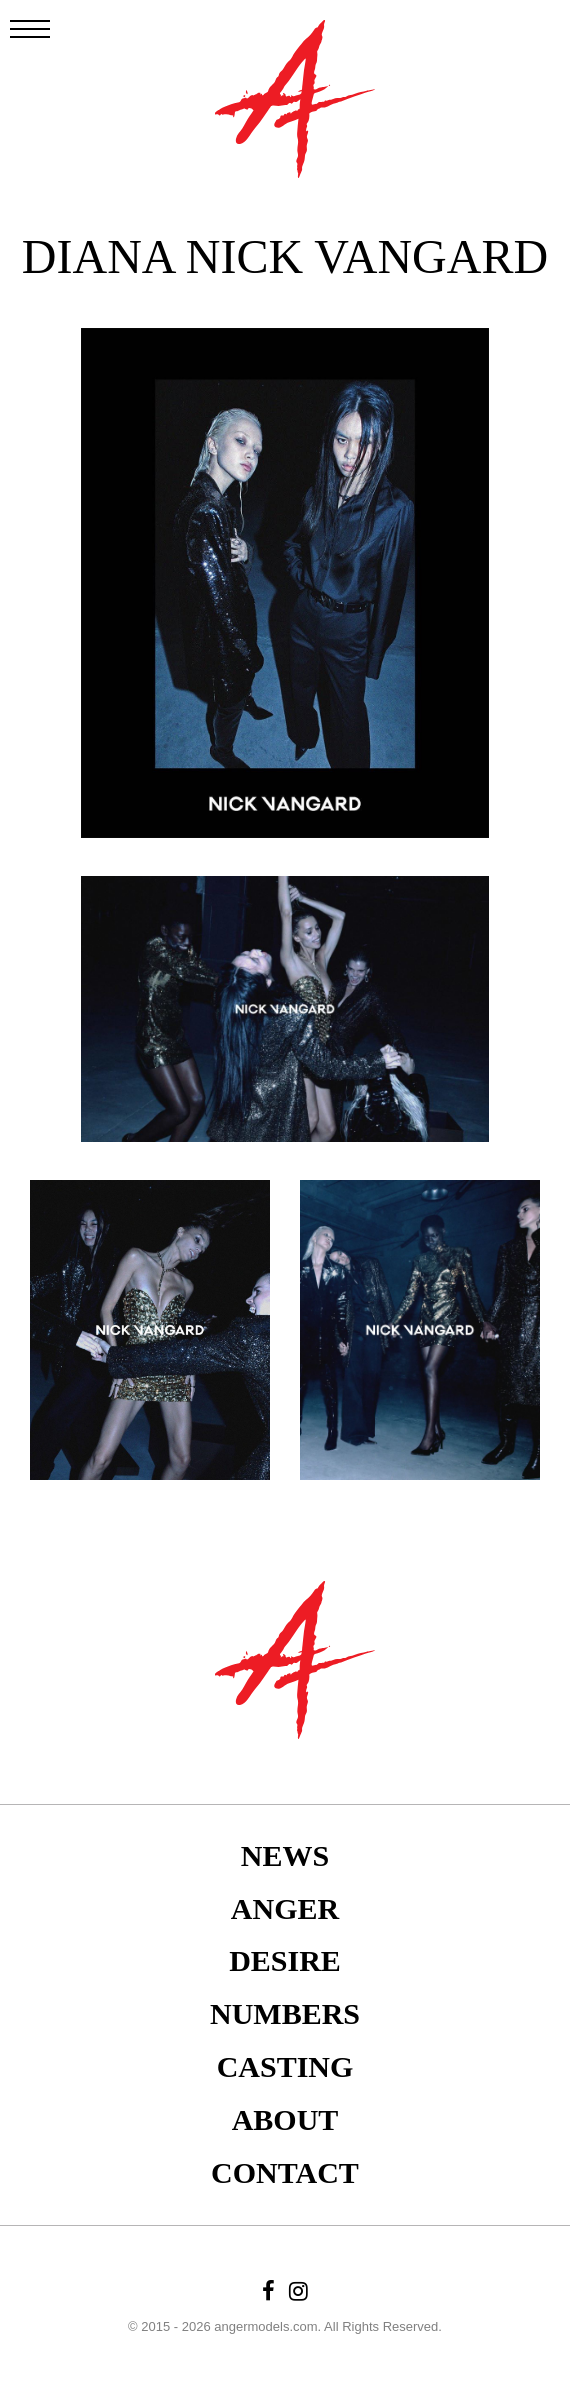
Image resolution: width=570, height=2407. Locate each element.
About (285, 2119)
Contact (285, 2172)
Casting (285, 2066)
